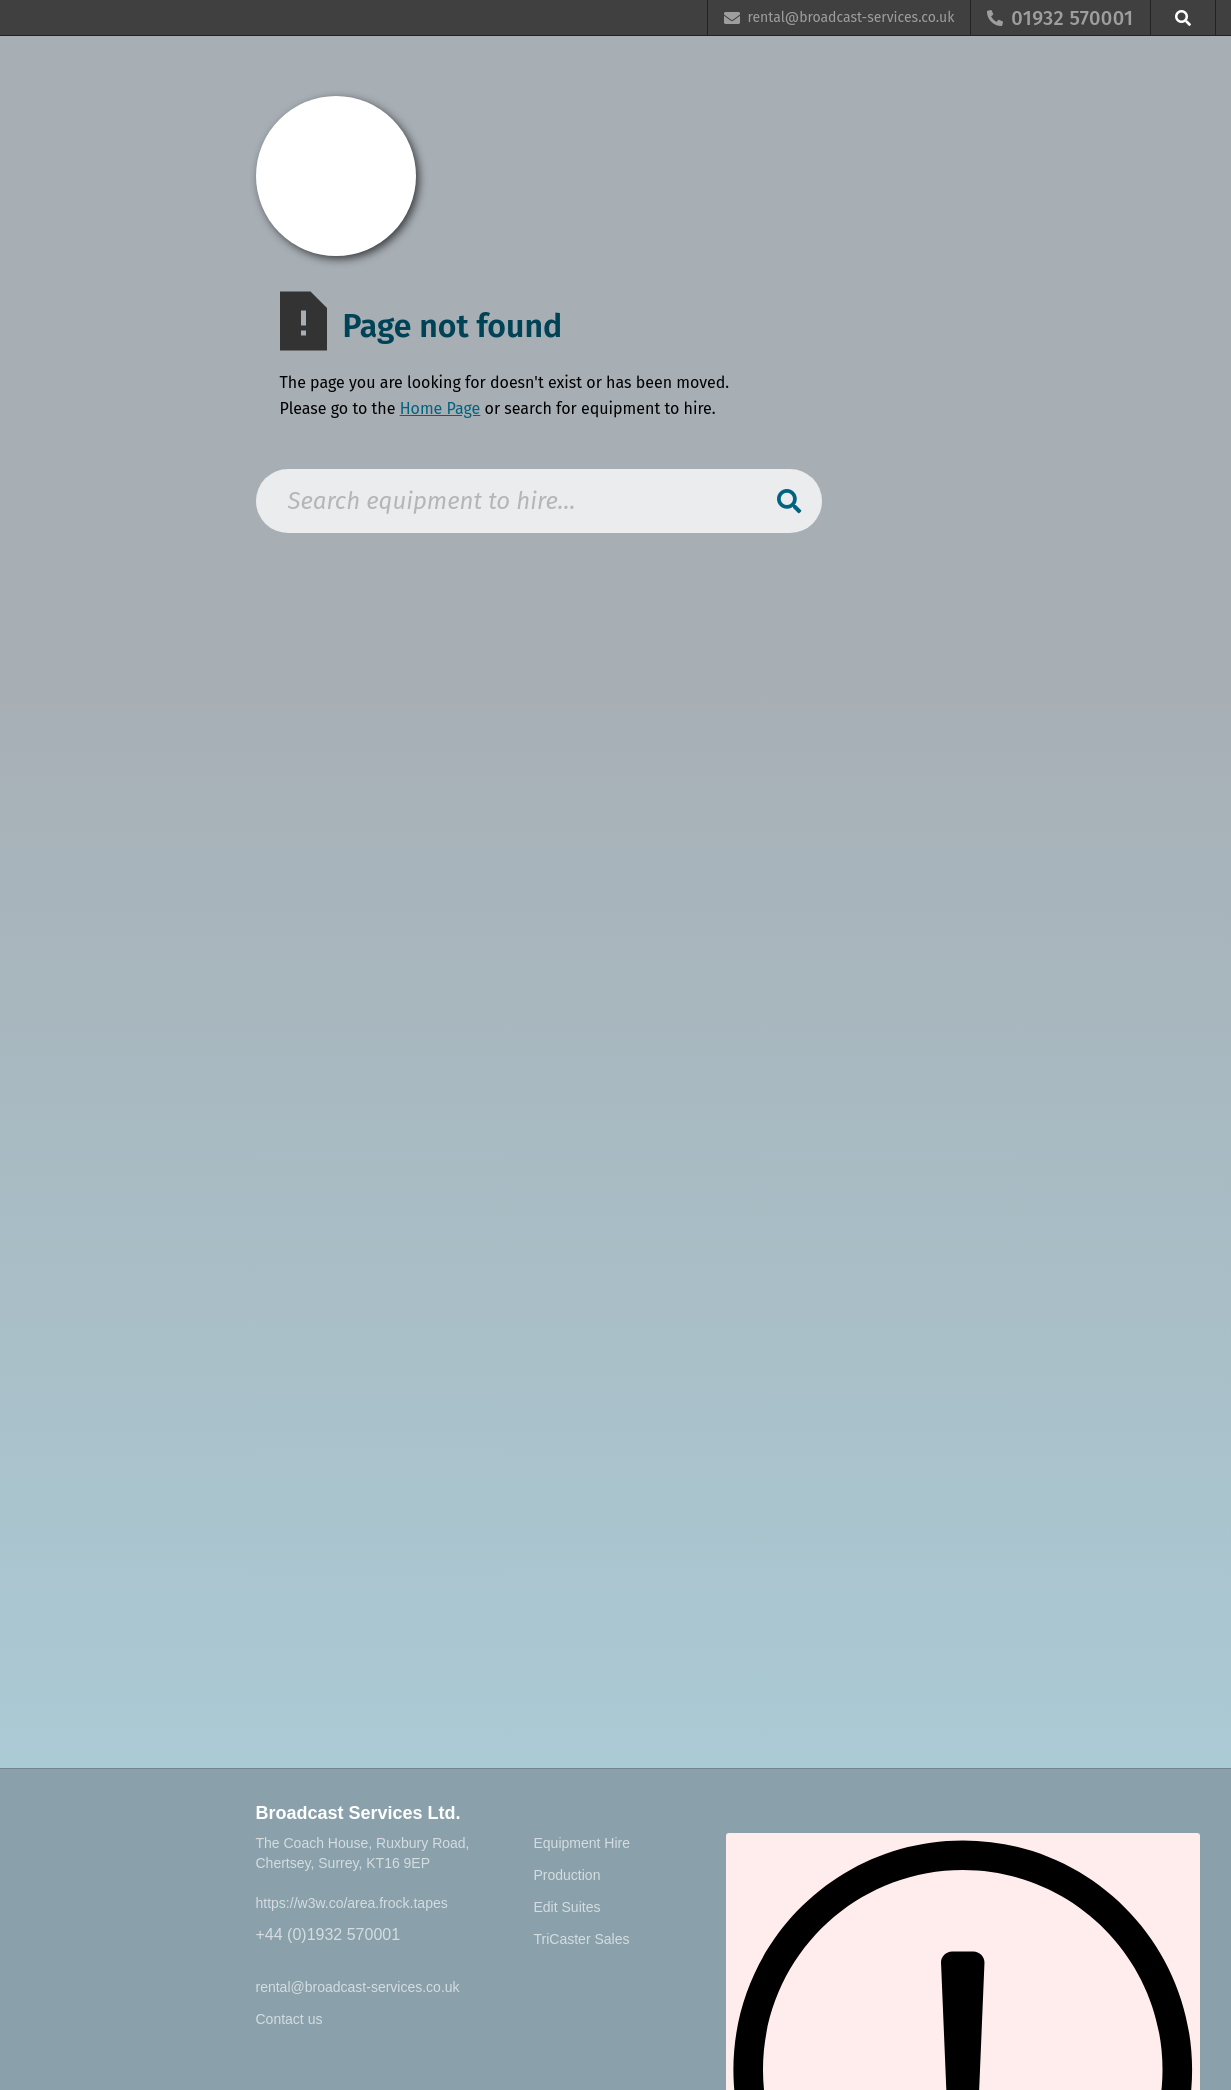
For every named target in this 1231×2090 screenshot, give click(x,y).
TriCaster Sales (582, 1939)
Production (567, 1875)
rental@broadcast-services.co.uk (358, 1987)
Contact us (289, 2019)
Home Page (440, 408)
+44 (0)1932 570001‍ (328, 1934)
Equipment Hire (582, 1843)
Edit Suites (567, 1907)
